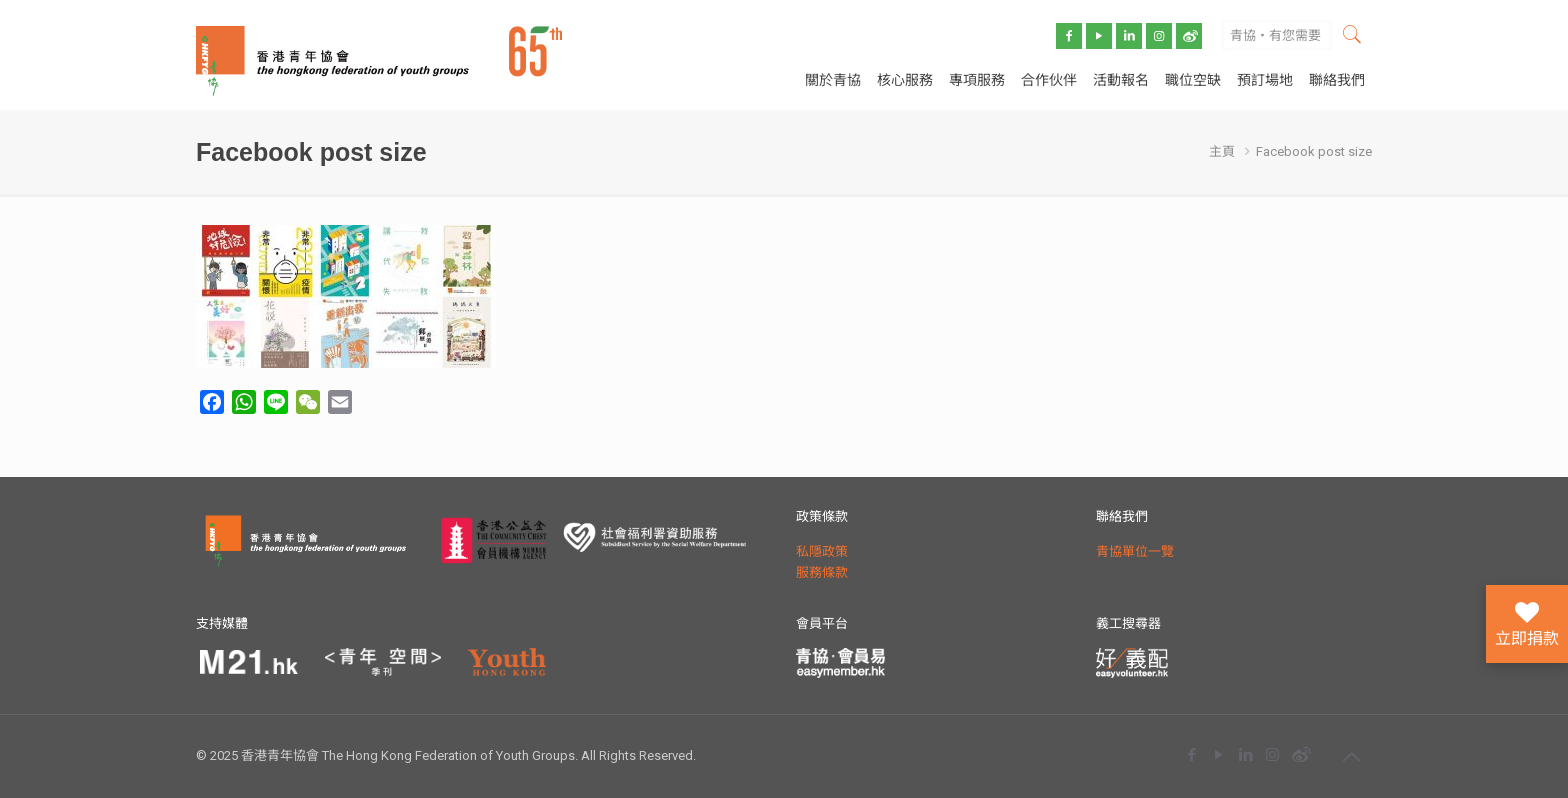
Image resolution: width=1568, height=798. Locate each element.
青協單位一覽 (1135, 551)
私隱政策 (822, 551)
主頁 (1222, 151)
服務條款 (822, 572)
